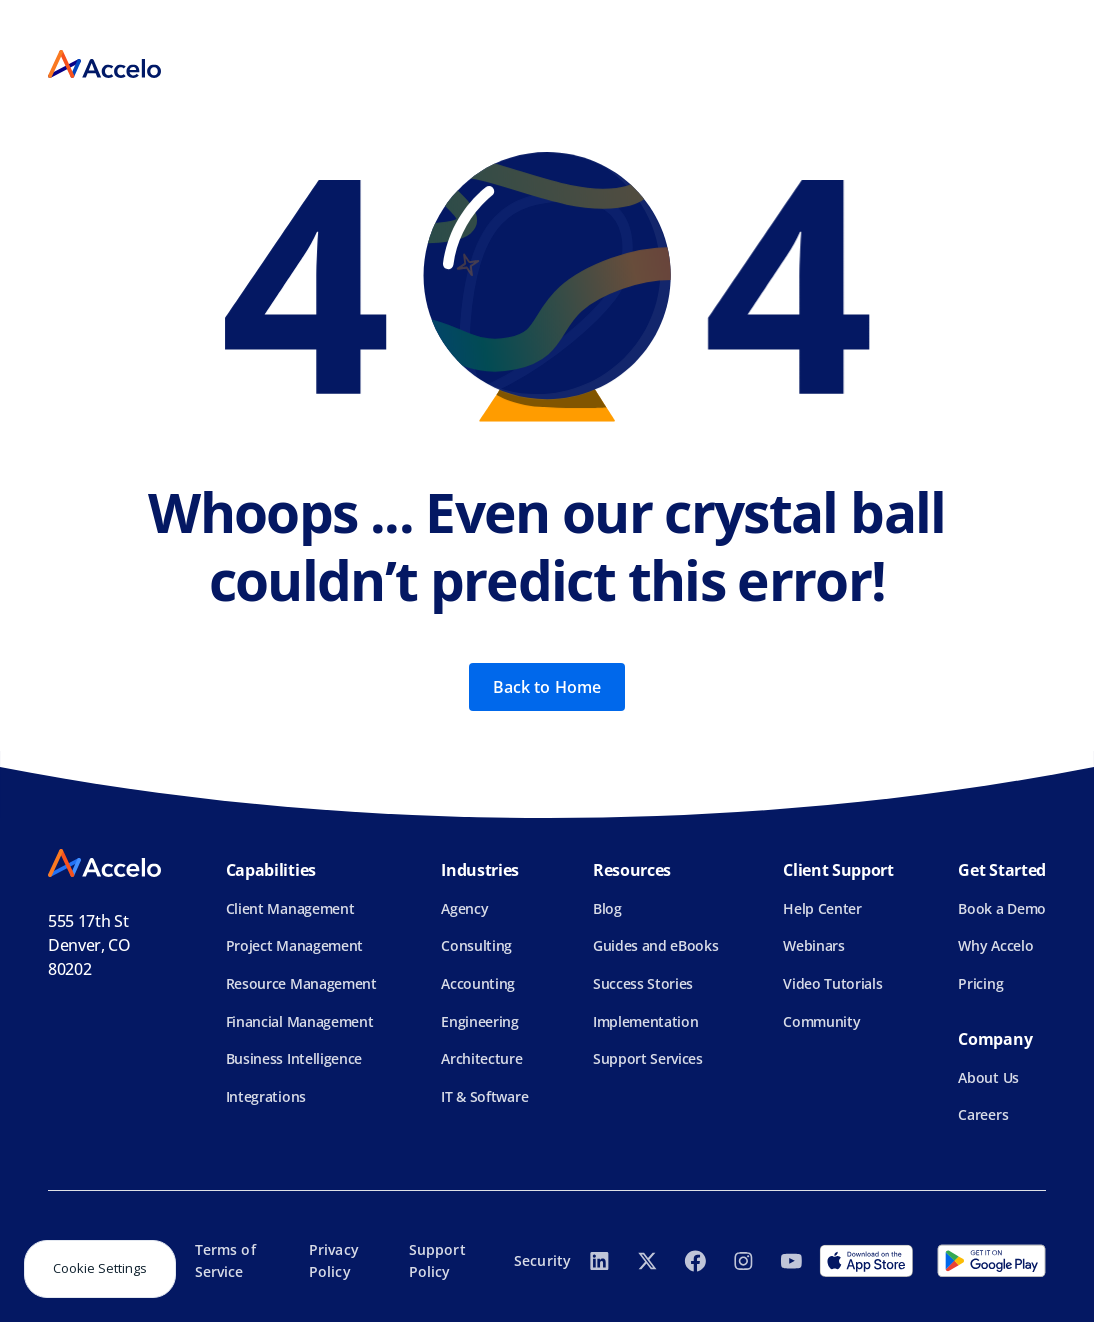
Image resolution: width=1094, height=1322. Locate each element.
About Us (988, 1077)
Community (821, 1021)
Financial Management (300, 1021)
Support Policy (437, 1260)
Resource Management (301, 983)
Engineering (479, 1021)
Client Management (290, 908)
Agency (464, 908)
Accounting (478, 983)
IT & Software (484, 1096)
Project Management (294, 945)
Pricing (980, 983)
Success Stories (643, 983)
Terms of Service (225, 1260)
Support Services (648, 1058)
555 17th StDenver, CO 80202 (89, 945)
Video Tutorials (832, 983)
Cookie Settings (100, 1268)
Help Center (822, 908)
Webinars (813, 945)
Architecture (481, 1058)
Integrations (266, 1096)
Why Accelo (995, 945)
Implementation (646, 1021)
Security (542, 1260)
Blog (607, 908)
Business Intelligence (294, 1058)
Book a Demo (1001, 908)
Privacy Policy (334, 1260)
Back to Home (547, 687)
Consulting (476, 945)
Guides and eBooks (656, 945)
